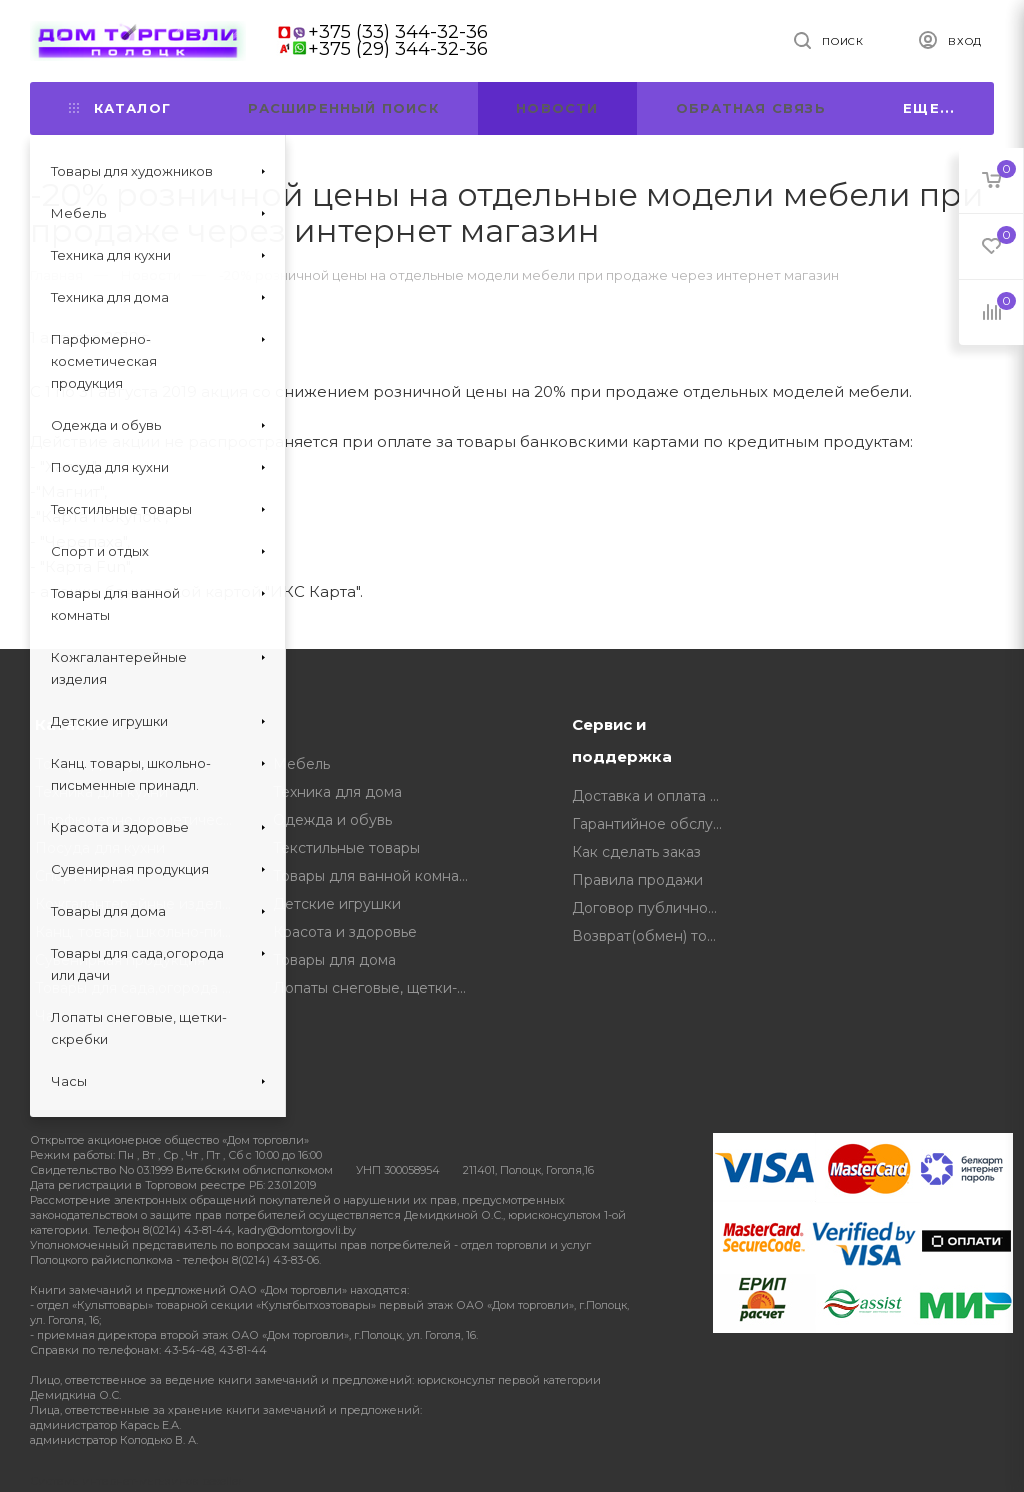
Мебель (301, 764)
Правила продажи (637, 880)
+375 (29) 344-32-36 (398, 49)
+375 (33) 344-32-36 (398, 32)
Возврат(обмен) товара (653, 936)
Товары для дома (334, 960)
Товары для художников (122, 764)
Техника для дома (337, 792)
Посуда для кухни (100, 848)
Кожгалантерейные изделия (137, 904)
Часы (53, 1016)
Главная (56, 275)
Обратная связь (751, 108)
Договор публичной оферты (653, 908)
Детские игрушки (337, 904)
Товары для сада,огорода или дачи (139, 988)
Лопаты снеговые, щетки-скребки (377, 988)
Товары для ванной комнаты (374, 876)
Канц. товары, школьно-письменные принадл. (139, 932)
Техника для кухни (101, 792)
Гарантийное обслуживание (653, 824)
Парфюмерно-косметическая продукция (139, 820)
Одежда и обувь (332, 820)
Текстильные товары (346, 848)
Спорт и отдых (87, 876)
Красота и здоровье (345, 932)
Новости (557, 108)
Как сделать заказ (636, 852)
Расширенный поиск (343, 108)
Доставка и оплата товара (653, 796)
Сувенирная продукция (120, 960)
